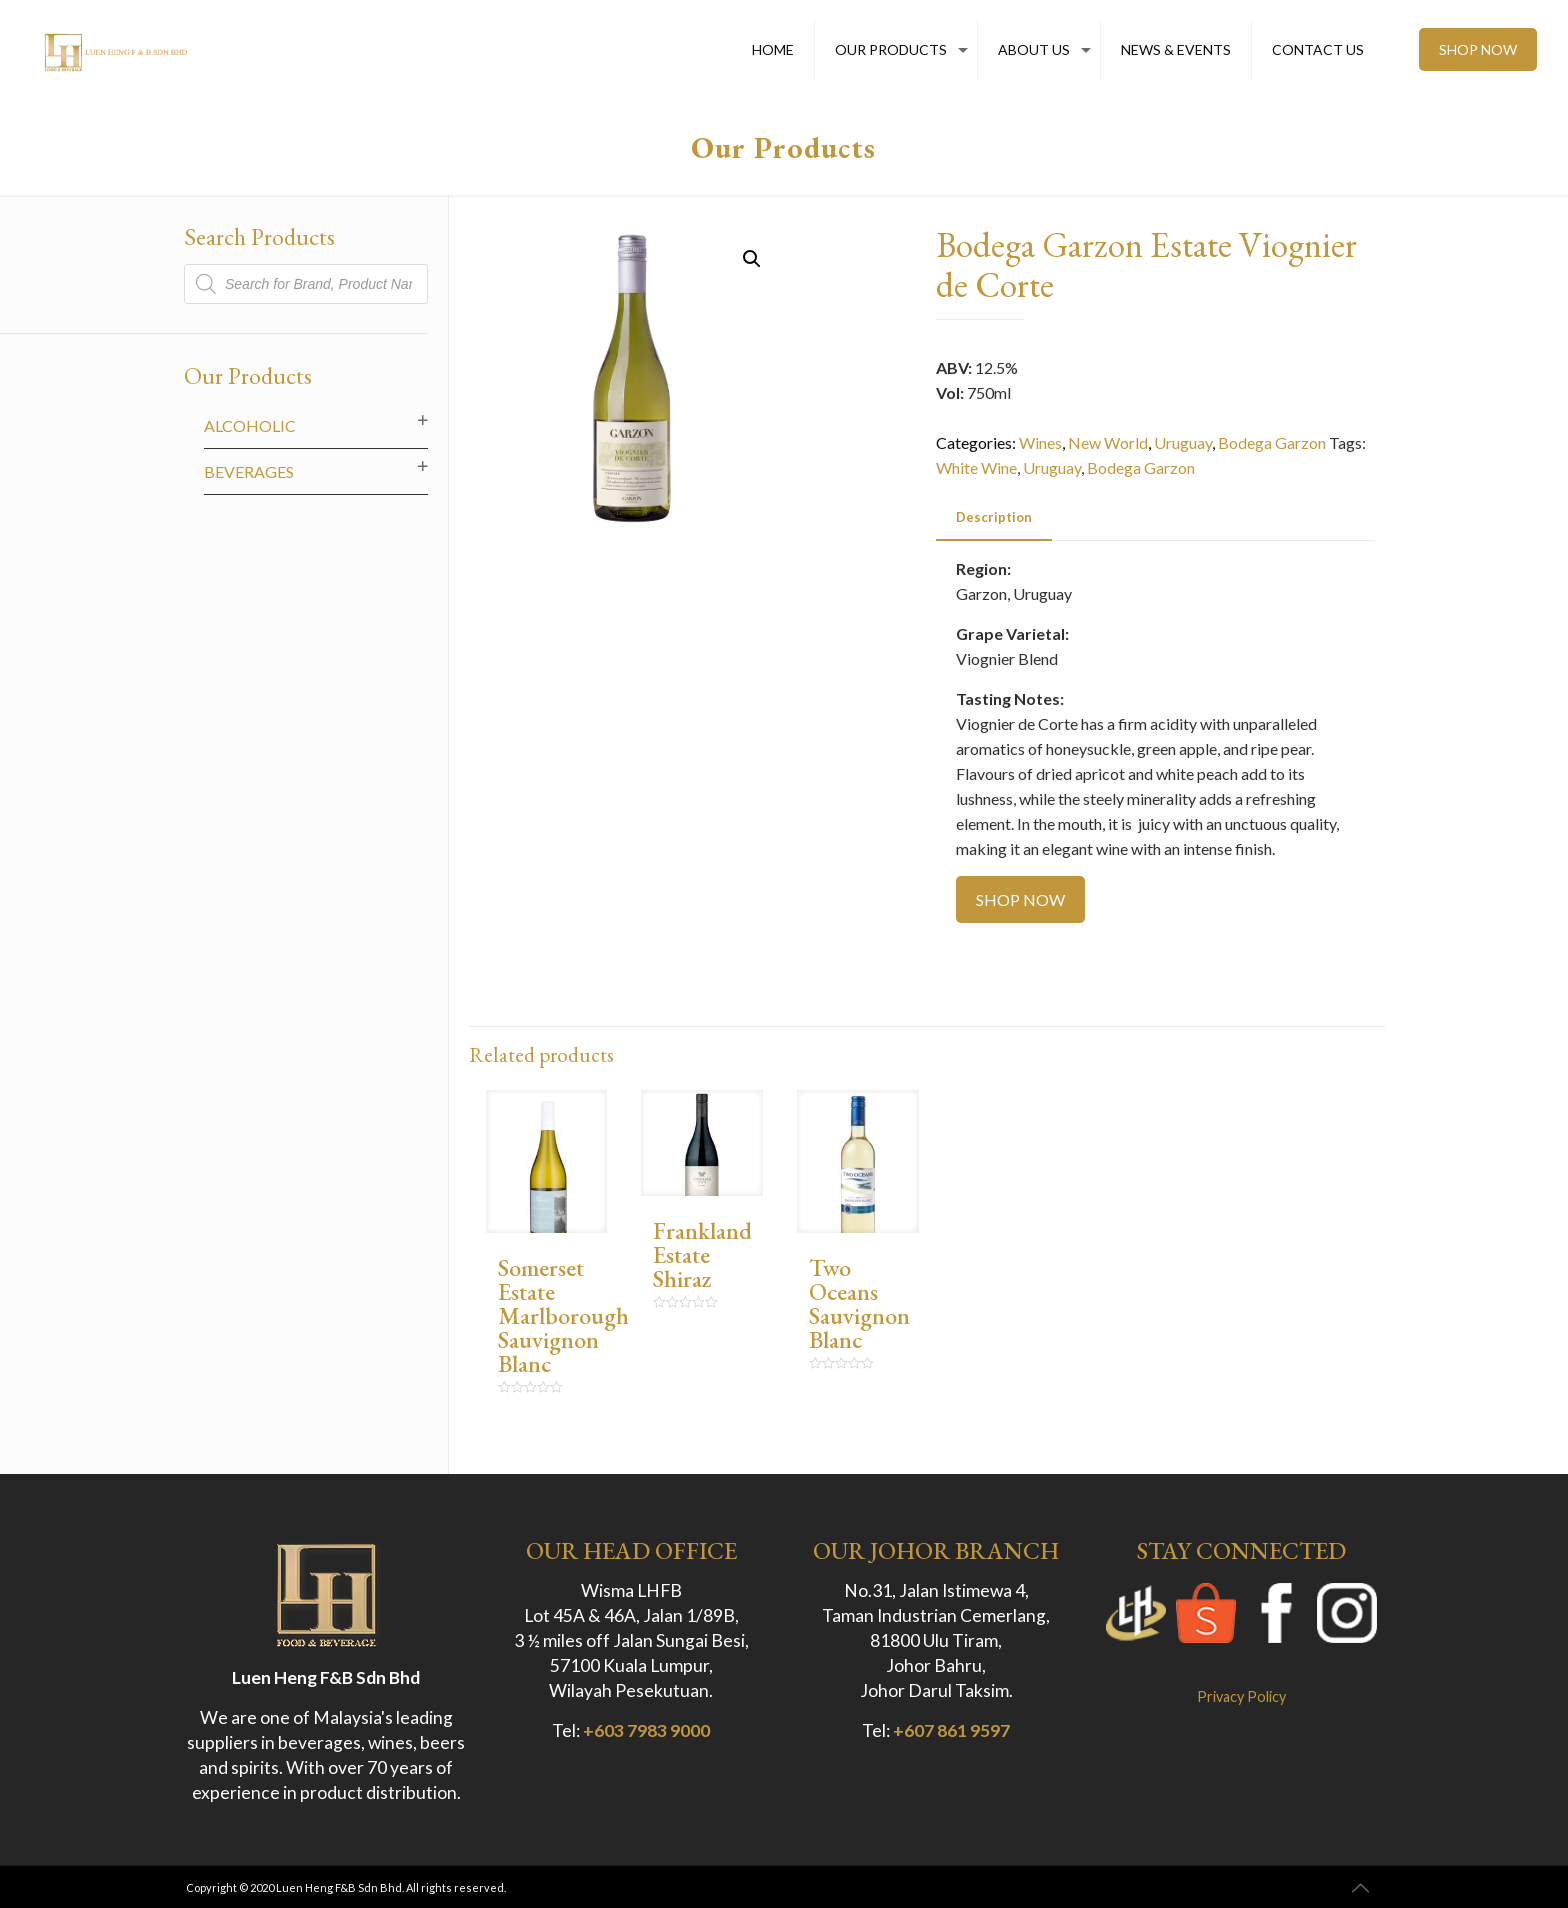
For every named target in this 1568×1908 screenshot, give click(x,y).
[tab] (994, 517)
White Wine (976, 467)
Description (994, 517)
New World (1108, 442)
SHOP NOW (1478, 49)
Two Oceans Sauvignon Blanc (859, 1303)
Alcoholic (250, 425)
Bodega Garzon (1272, 442)
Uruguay (1183, 442)
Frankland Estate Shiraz (702, 1254)
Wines (1040, 442)
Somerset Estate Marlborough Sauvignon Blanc (563, 1315)
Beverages (249, 471)
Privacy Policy (1241, 1696)
